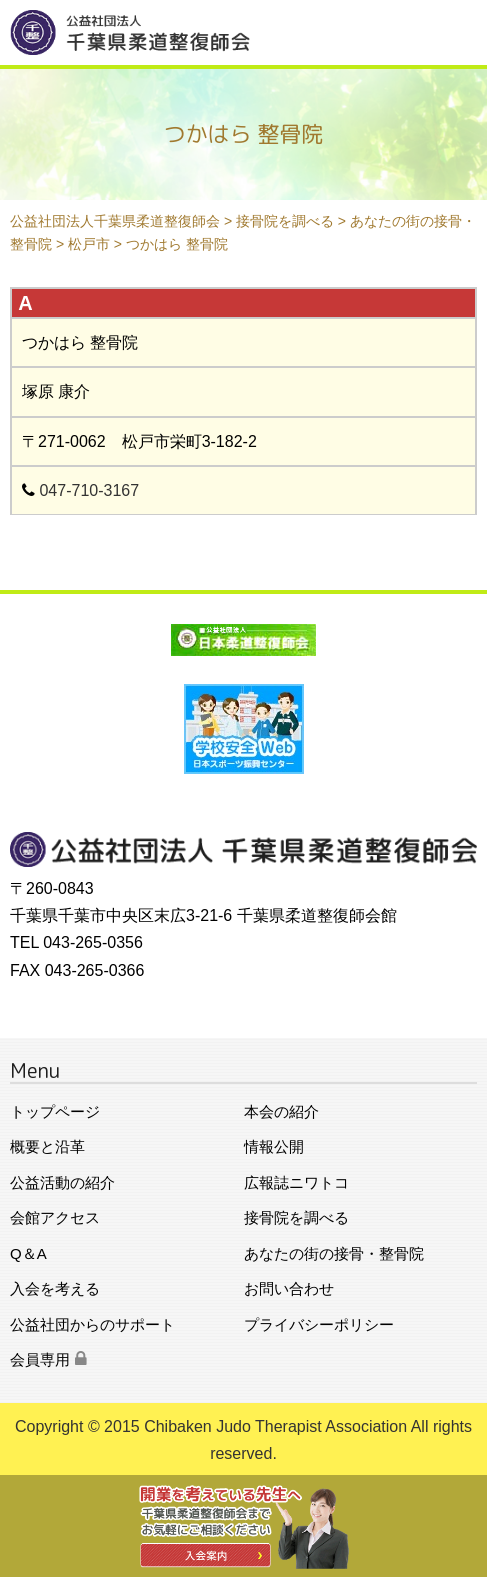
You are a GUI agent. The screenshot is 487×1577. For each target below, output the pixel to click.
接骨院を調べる (296, 1217)
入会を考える (55, 1288)
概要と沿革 (47, 1146)
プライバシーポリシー (319, 1324)
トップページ (55, 1111)
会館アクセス (55, 1217)
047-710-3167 (89, 490)
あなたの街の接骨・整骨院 (334, 1253)
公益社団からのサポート (92, 1324)
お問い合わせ (289, 1288)
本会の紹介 (281, 1111)
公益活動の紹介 (62, 1182)
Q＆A (28, 1253)
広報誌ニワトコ (296, 1182)
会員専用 (48, 1359)
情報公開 (274, 1146)
